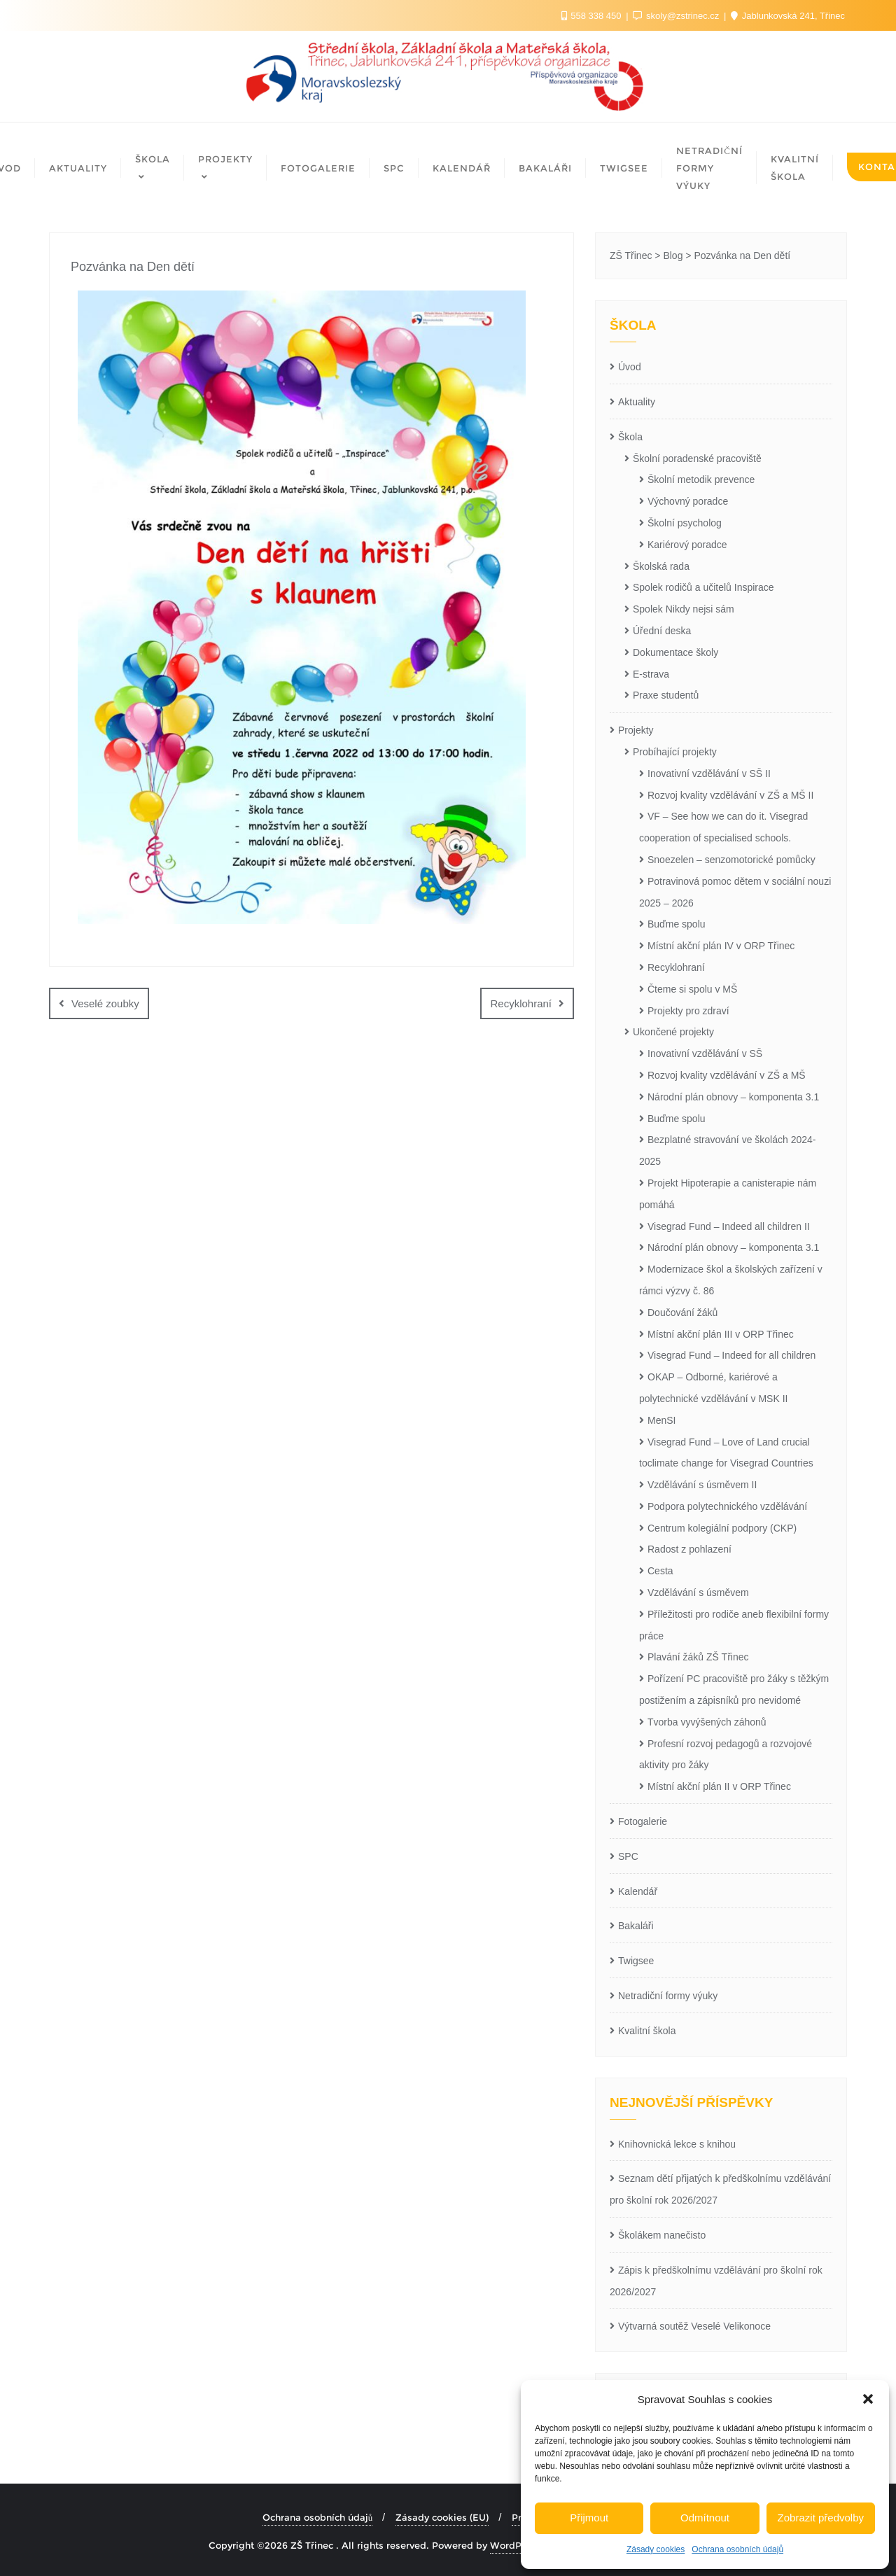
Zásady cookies (655, 2549)
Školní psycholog (685, 522)
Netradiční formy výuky (668, 1995)
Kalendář (637, 1891)
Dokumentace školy (675, 652)
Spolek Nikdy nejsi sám (683, 609)
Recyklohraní (521, 1003)
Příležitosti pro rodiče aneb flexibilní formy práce (734, 1625)
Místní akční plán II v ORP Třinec (719, 1786)
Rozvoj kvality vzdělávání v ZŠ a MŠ (727, 1075)
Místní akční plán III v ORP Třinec (721, 1334)
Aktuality (636, 401)
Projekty (636, 730)
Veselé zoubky (105, 1003)
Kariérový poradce (687, 544)
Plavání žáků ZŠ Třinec (698, 1656)
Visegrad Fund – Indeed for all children (732, 1355)
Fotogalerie (642, 1821)
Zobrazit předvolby (821, 2518)
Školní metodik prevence (701, 479)
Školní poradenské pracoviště (697, 458)
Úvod (629, 366)
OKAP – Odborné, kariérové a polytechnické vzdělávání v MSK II (713, 1387)
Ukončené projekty (673, 1031)
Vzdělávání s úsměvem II (702, 1484)
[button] (868, 2399)
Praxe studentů (666, 695)
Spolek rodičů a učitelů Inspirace (703, 587)
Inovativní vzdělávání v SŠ (705, 1053)
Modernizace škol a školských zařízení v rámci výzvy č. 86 (730, 1280)
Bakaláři (636, 1925)
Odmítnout (704, 2518)
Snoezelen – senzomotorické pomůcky (732, 859)
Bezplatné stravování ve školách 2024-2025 (727, 1150)
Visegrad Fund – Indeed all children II (729, 1226)
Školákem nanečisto (662, 2235)
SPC (628, 1856)
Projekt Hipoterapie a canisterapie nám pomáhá (727, 1193)
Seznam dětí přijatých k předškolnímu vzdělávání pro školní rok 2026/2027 (720, 2189)
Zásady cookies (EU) (442, 2517)
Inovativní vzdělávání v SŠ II (709, 773)
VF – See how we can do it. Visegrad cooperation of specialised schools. (723, 827)
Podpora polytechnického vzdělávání (727, 1506)
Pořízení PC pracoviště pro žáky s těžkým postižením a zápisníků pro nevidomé (734, 1689)
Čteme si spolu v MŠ (692, 989)
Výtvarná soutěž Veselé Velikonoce (694, 2326)
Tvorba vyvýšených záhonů (707, 1722)
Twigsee (636, 1960)
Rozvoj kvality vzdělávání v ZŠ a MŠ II (730, 795)
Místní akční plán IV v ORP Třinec (721, 945)
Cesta (660, 1570)
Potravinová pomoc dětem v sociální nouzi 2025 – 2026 (735, 892)
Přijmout (589, 2518)
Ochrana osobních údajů (737, 2549)
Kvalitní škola (647, 2030)
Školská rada (661, 566)
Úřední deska (662, 630)
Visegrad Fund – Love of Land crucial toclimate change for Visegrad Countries (726, 1452)
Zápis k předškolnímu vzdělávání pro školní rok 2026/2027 (716, 2280)
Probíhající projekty (675, 751)
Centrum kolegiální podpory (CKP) (722, 1528)
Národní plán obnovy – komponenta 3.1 (733, 1096)
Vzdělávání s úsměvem (698, 1592)
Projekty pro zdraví (688, 1010)
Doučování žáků (683, 1312)
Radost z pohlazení (690, 1549)
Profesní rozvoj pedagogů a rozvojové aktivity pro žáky (725, 1754)
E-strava (651, 674)
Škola (630, 436)
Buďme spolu (677, 924)
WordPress (515, 2545)
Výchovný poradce (688, 501)
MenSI (662, 1420)
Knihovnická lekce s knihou (677, 2144)
